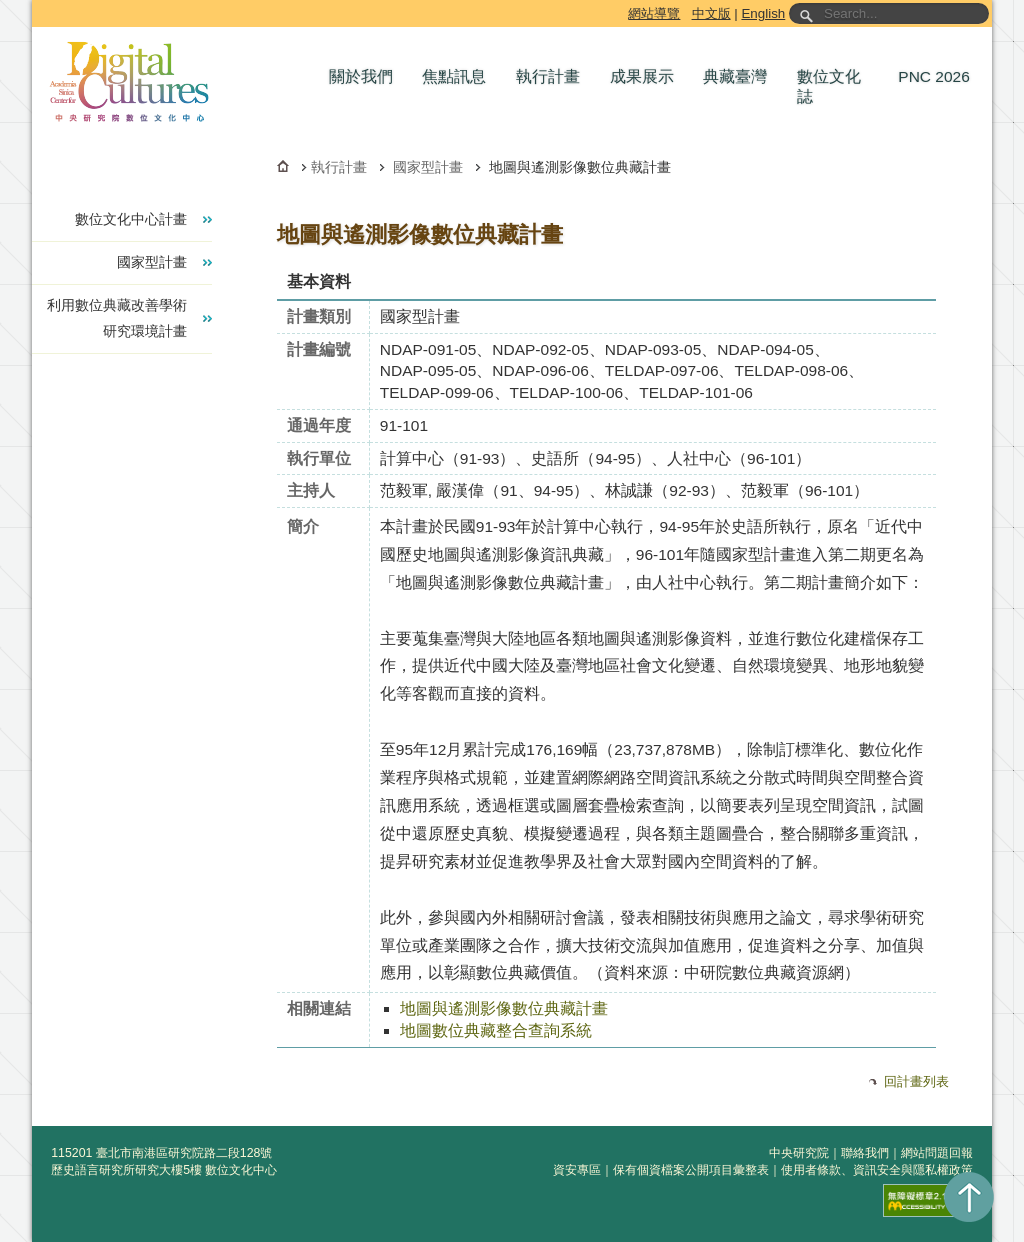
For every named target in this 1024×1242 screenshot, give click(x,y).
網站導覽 (654, 13)
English (763, 13)
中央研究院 (799, 1153)
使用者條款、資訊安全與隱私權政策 (877, 1170)
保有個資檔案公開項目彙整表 (691, 1170)
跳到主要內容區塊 (35, 3)
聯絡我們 (865, 1153)
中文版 (711, 13)
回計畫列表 (916, 1081)
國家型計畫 (428, 167)
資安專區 (577, 1170)
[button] (366, 77)
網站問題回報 (937, 1153)
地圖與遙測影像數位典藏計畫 (504, 1008)
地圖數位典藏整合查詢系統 (496, 1030)
